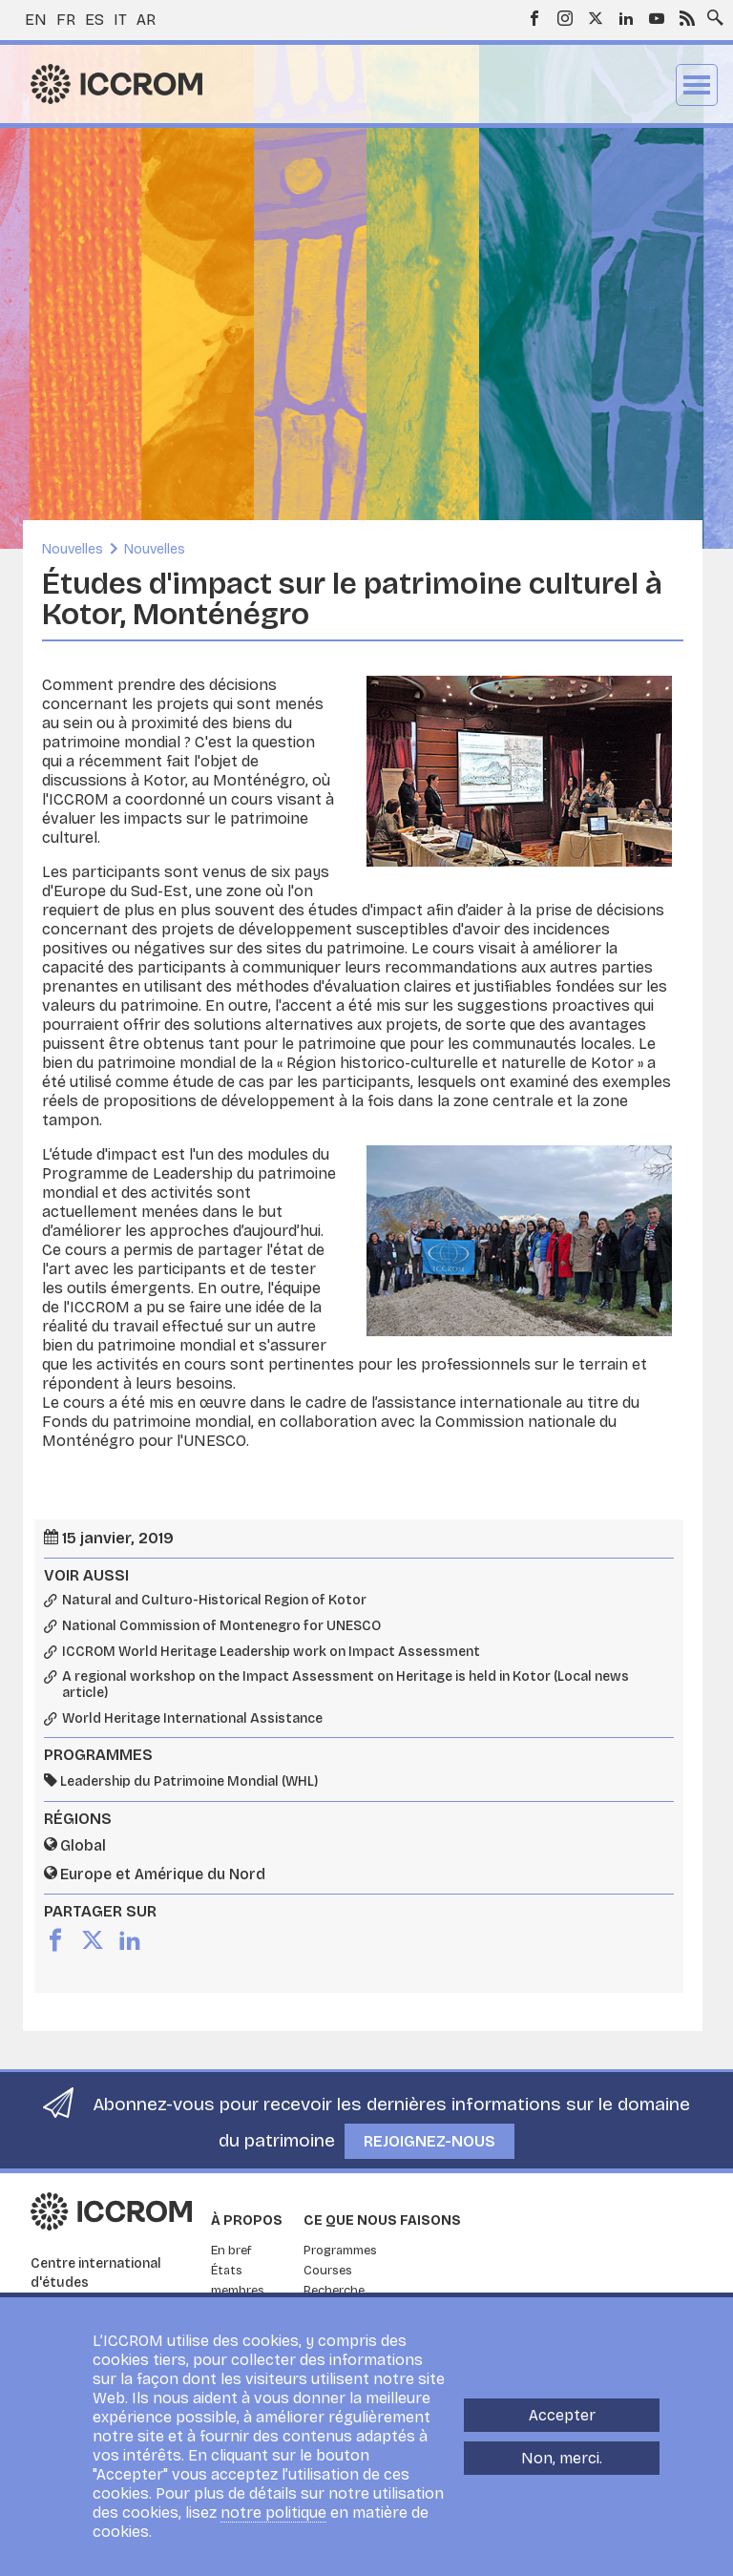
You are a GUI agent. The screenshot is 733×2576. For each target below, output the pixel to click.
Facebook (534, 18)
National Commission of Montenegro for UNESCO (221, 1626)
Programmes (340, 2250)
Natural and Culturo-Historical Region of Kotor (214, 1600)
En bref (231, 2250)
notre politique (273, 2512)
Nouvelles (72, 549)
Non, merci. (561, 2458)
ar (146, 19)
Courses (328, 2270)
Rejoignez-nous (429, 2141)
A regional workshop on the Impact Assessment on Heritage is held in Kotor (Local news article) (345, 1685)
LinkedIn (626, 18)
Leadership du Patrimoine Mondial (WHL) (189, 1781)
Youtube (656, 18)
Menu (697, 85)
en (36, 19)
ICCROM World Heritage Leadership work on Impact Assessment (271, 1652)
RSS (687, 18)
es (94, 19)
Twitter (595, 18)
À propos (247, 2220)
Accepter (562, 2415)
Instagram (565, 18)
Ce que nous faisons (382, 2220)
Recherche (334, 2290)
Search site (711, 12)
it (120, 19)
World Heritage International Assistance (192, 1719)
